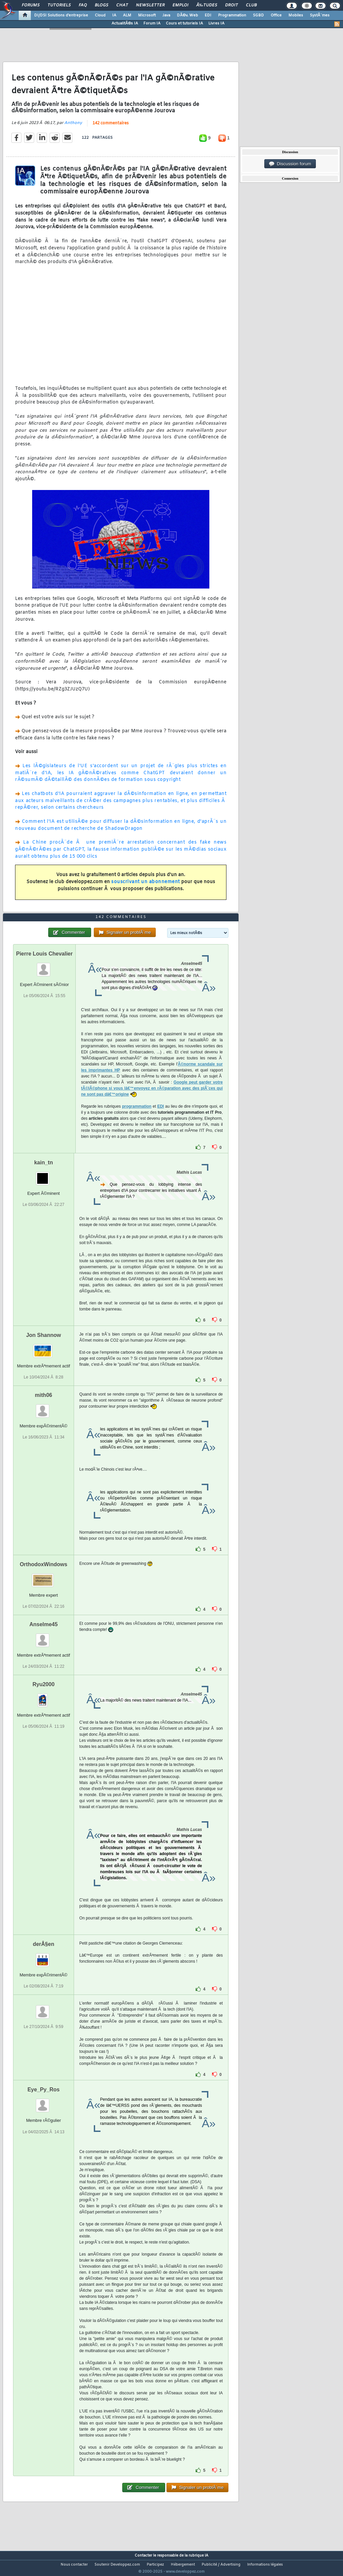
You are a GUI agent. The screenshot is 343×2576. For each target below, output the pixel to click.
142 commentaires (110, 127)
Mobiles (295, 15)
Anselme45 (43, 1637)
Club (251, 5)
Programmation (232, 15)
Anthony (73, 127)
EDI (208, 15)
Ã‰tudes (207, 5)
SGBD (258, 15)
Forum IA (151, 23)
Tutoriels (59, 5)
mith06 (43, 1407)
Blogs (101, 5)
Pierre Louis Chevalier (44, 966)
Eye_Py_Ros (43, 2102)
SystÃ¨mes (320, 15)
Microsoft (147, 15)
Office (276, 15)
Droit (231, 5)
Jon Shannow (43, 1347)
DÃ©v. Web (187, 15)
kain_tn (43, 1175)
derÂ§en (43, 1957)
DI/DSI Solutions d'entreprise (61, 15)
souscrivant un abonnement (145, 886)
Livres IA (216, 23)
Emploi (180, 5)
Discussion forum (290, 164)
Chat (122, 5)
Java (166, 15)
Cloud (100, 15)
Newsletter (150, 5)
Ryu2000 (43, 1697)
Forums (30, 5)
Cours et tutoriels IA (184, 23)
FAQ (82, 5)
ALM (127, 15)
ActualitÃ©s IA (125, 23)
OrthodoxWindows (43, 1577)
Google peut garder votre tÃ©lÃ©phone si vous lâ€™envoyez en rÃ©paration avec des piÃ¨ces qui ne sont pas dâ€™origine (152, 1100)
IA (114, 15)
